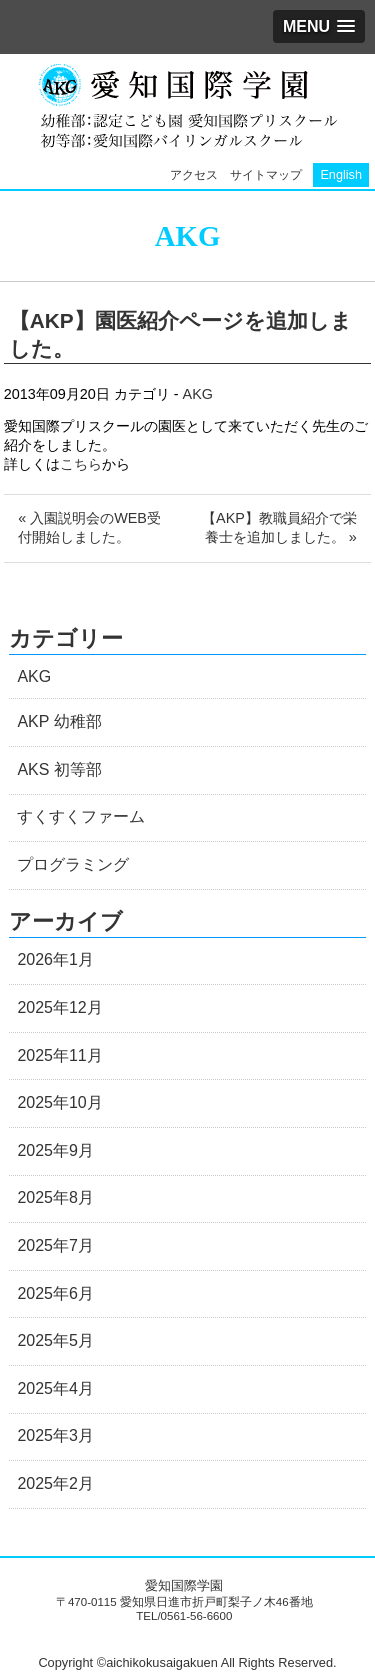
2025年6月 (55, 1293)
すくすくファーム (81, 816)
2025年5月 (55, 1340)
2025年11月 (59, 1055)
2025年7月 (55, 1245)
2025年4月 (55, 1388)
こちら (81, 464)
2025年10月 (59, 1102)
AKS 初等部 (59, 769)
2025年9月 (55, 1150)
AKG (198, 394)
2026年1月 (55, 959)
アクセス (194, 175)
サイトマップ (266, 175)
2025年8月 (55, 1197)
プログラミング (73, 864)
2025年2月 (55, 1483)
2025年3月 (55, 1435)
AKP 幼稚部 (59, 721)
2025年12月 (59, 1007)
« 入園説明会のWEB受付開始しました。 (89, 527)
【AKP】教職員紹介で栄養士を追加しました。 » (279, 527)
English (341, 175)
